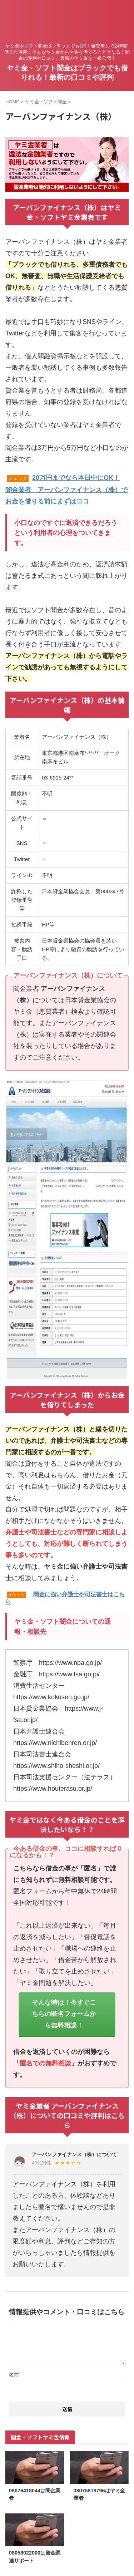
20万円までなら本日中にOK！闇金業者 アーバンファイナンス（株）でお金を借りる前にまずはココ (66, 489)
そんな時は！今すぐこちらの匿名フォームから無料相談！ (64, 2014)
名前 (14, 2375)
